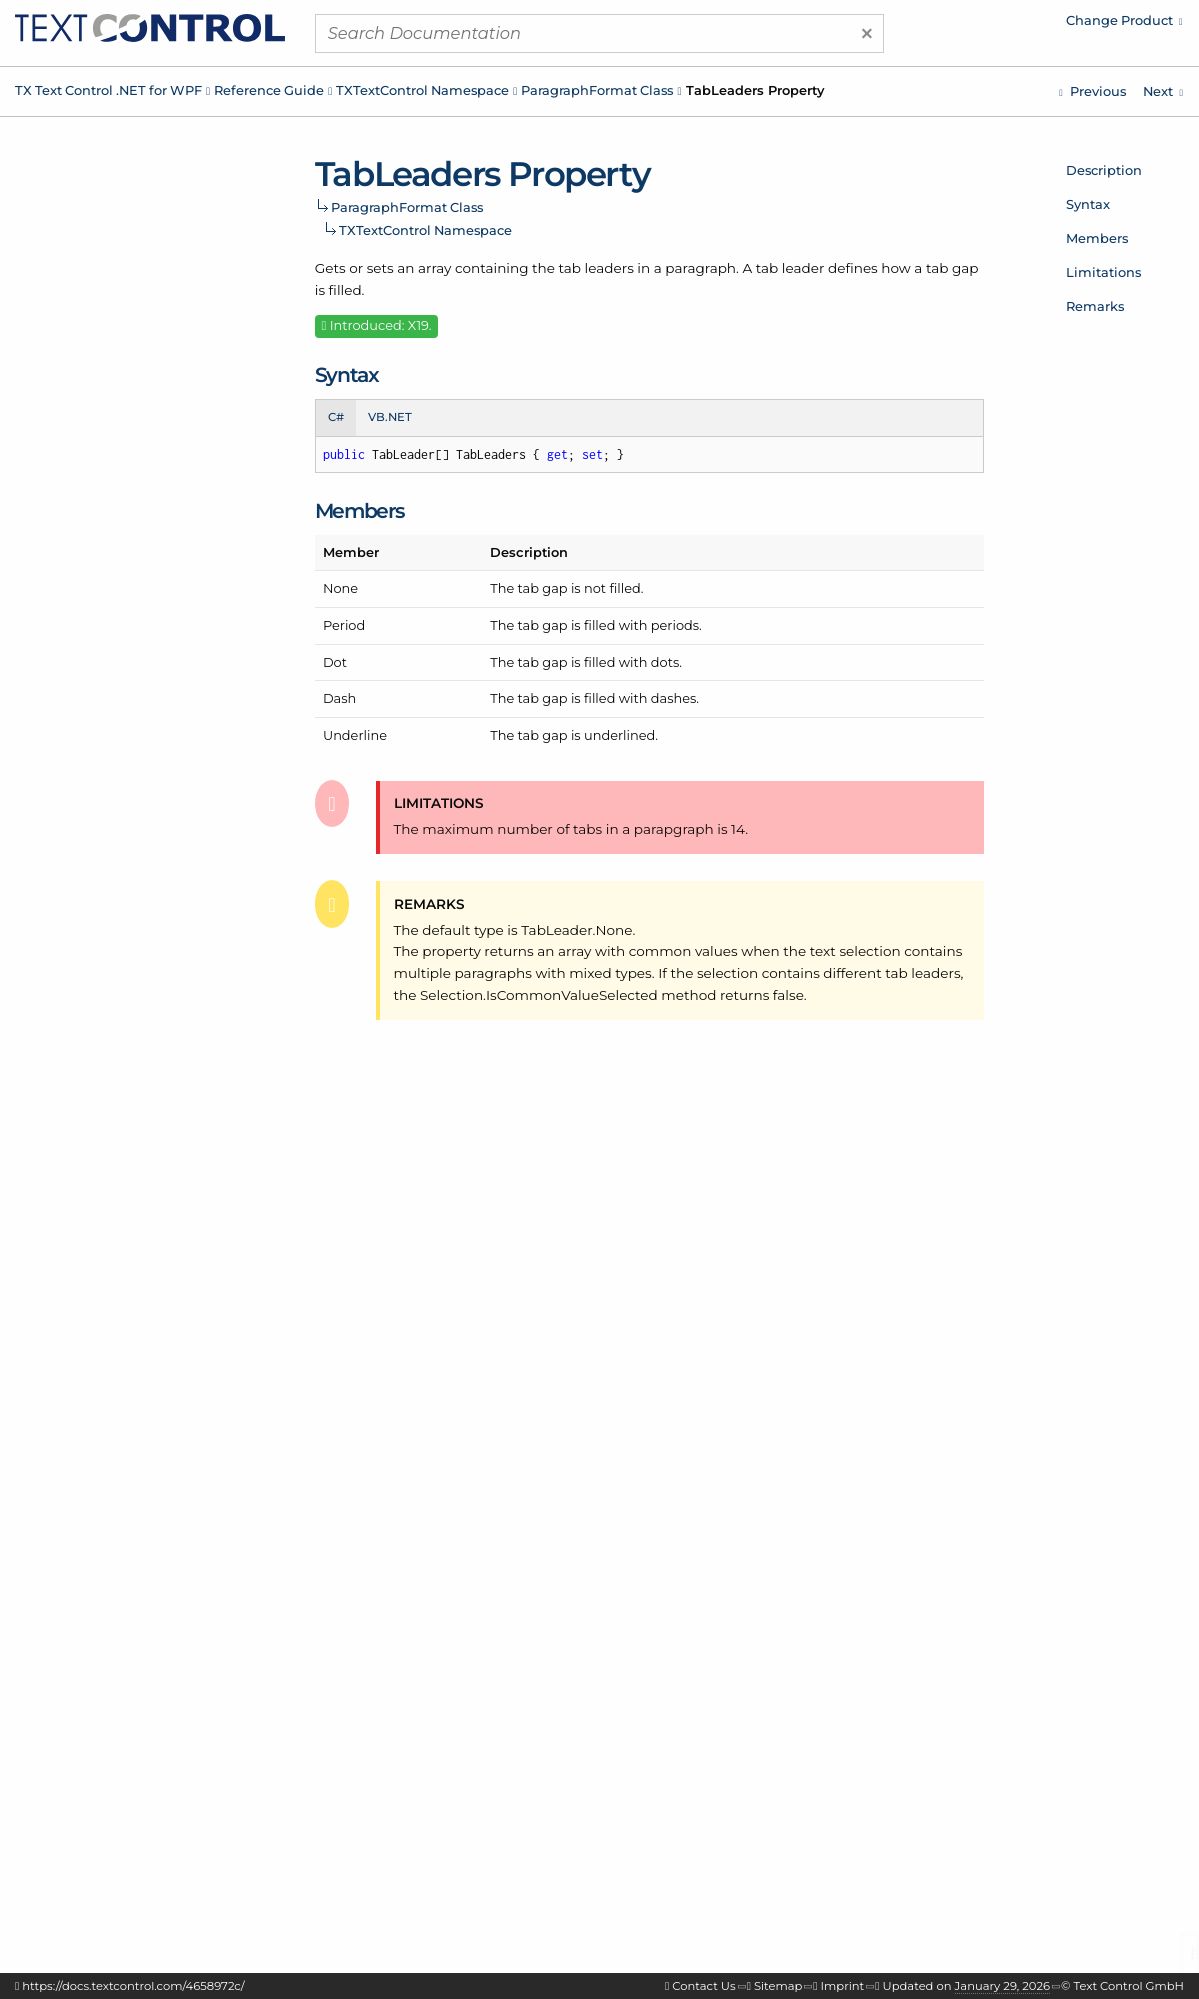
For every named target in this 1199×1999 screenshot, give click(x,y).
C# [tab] (336, 417)
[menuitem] (1014, 25)
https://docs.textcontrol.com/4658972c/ (133, 1986)
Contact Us (703, 1986)
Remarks (1095, 306)
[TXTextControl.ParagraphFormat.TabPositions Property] (1163, 91)
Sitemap (778, 1986)
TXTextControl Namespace (422, 90)
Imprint (843, 1986)
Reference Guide (269, 90)
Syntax (1088, 204)
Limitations (1103, 272)
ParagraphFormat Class (597, 90)
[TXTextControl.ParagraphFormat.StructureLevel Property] (1092, 91)
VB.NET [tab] (390, 417)
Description (1104, 170)
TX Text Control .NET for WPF (108, 90)
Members (1097, 238)
